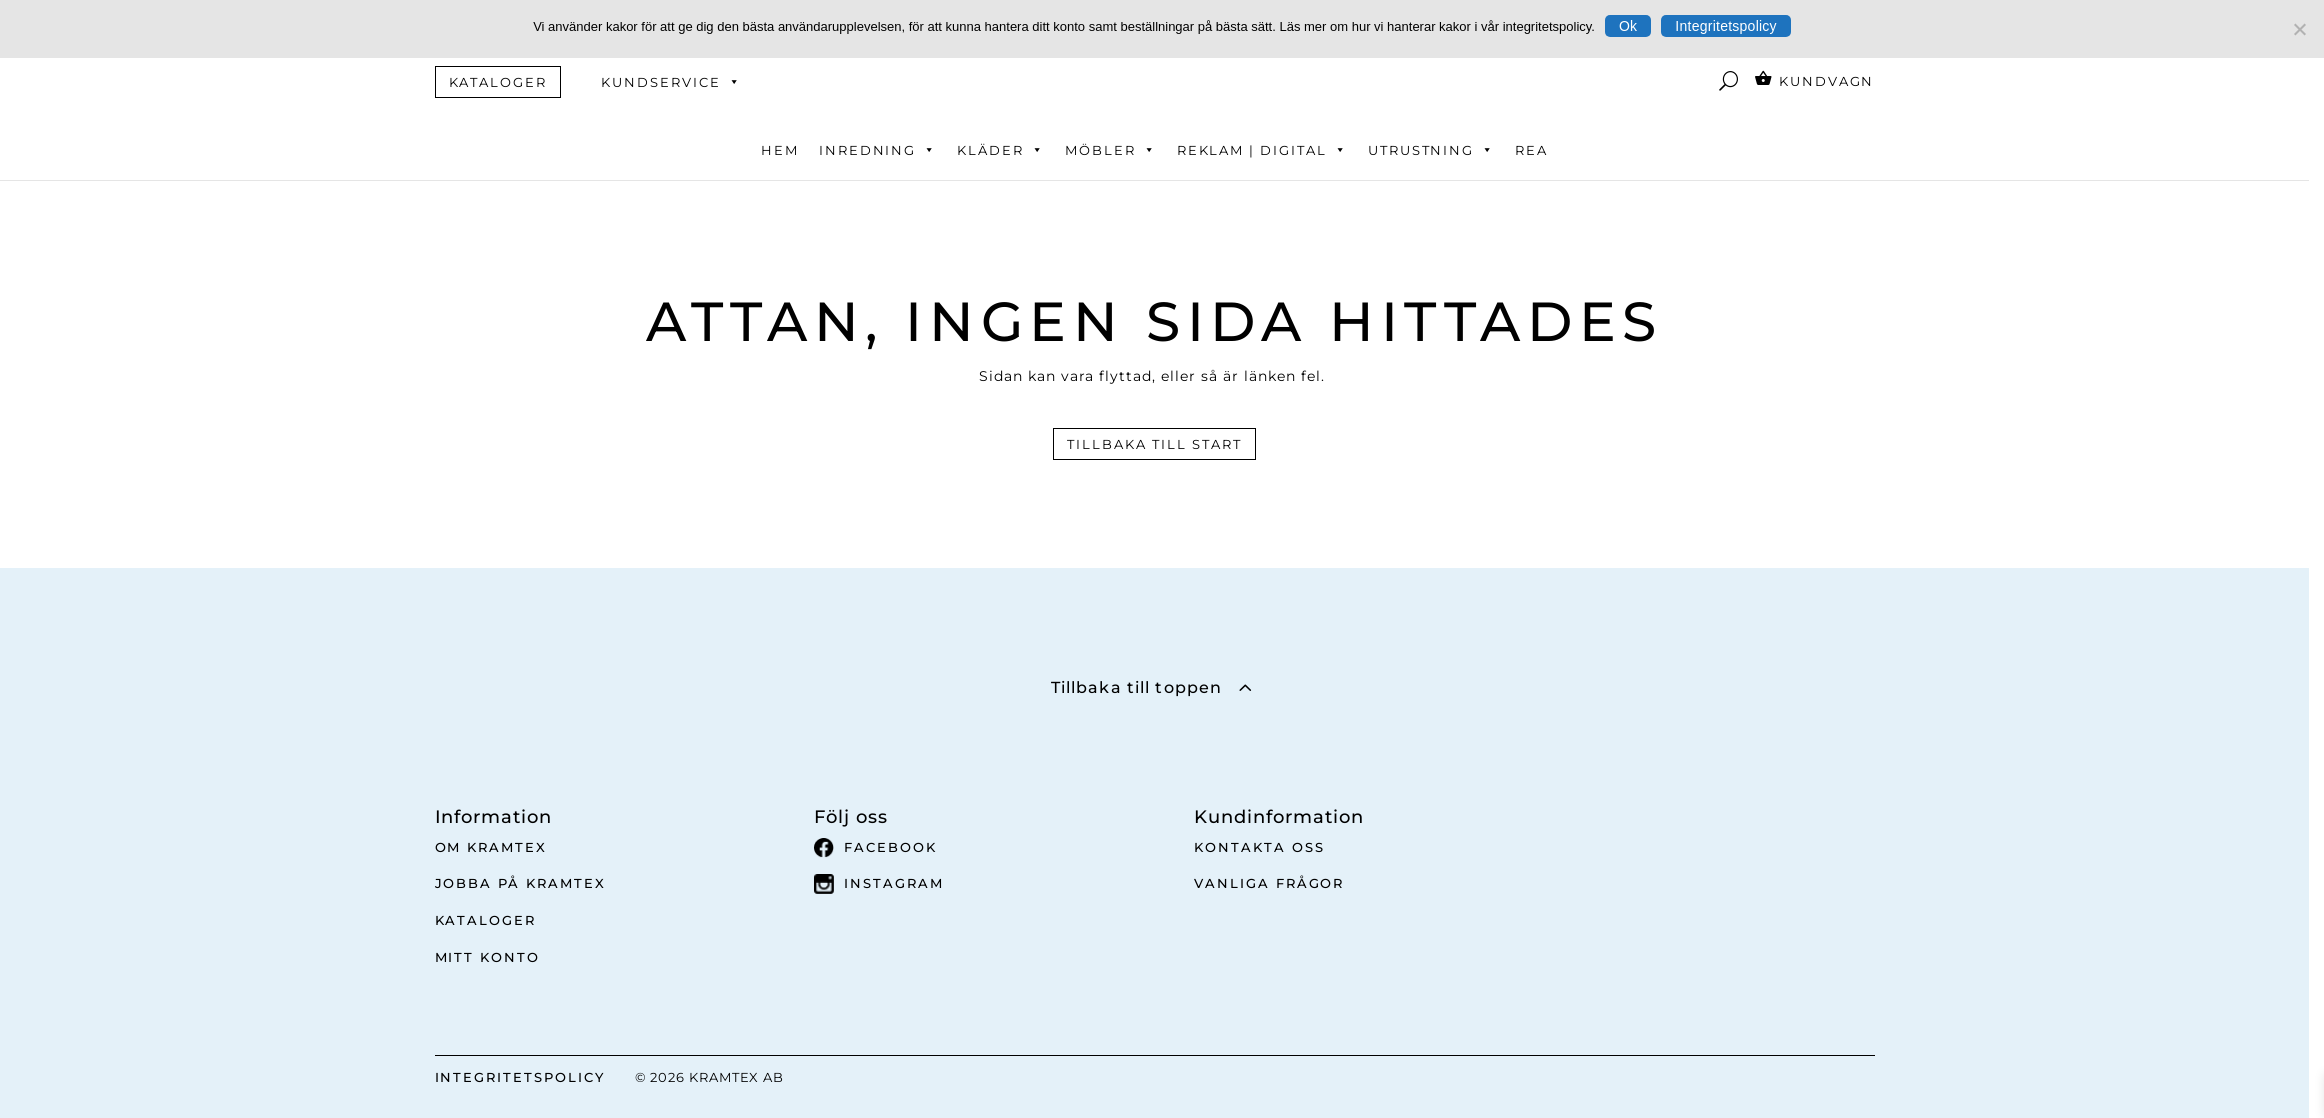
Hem (780, 150)
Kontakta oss (1259, 847)
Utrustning (1431, 150)
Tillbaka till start (1154, 444)
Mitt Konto (488, 957)
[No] (2299, 29)
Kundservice (671, 82)
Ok (1628, 26)
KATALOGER (498, 82)
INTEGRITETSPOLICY (520, 1077)
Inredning (878, 150)
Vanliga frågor (1269, 883)
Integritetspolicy (1726, 26)
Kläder (1001, 150)
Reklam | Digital (1262, 150)
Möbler (1111, 150)
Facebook (875, 848)
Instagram (879, 884)
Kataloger (486, 920)
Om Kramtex (491, 847)
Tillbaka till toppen (1136, 687)
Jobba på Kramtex (520, 883)
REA (1531, 150)
